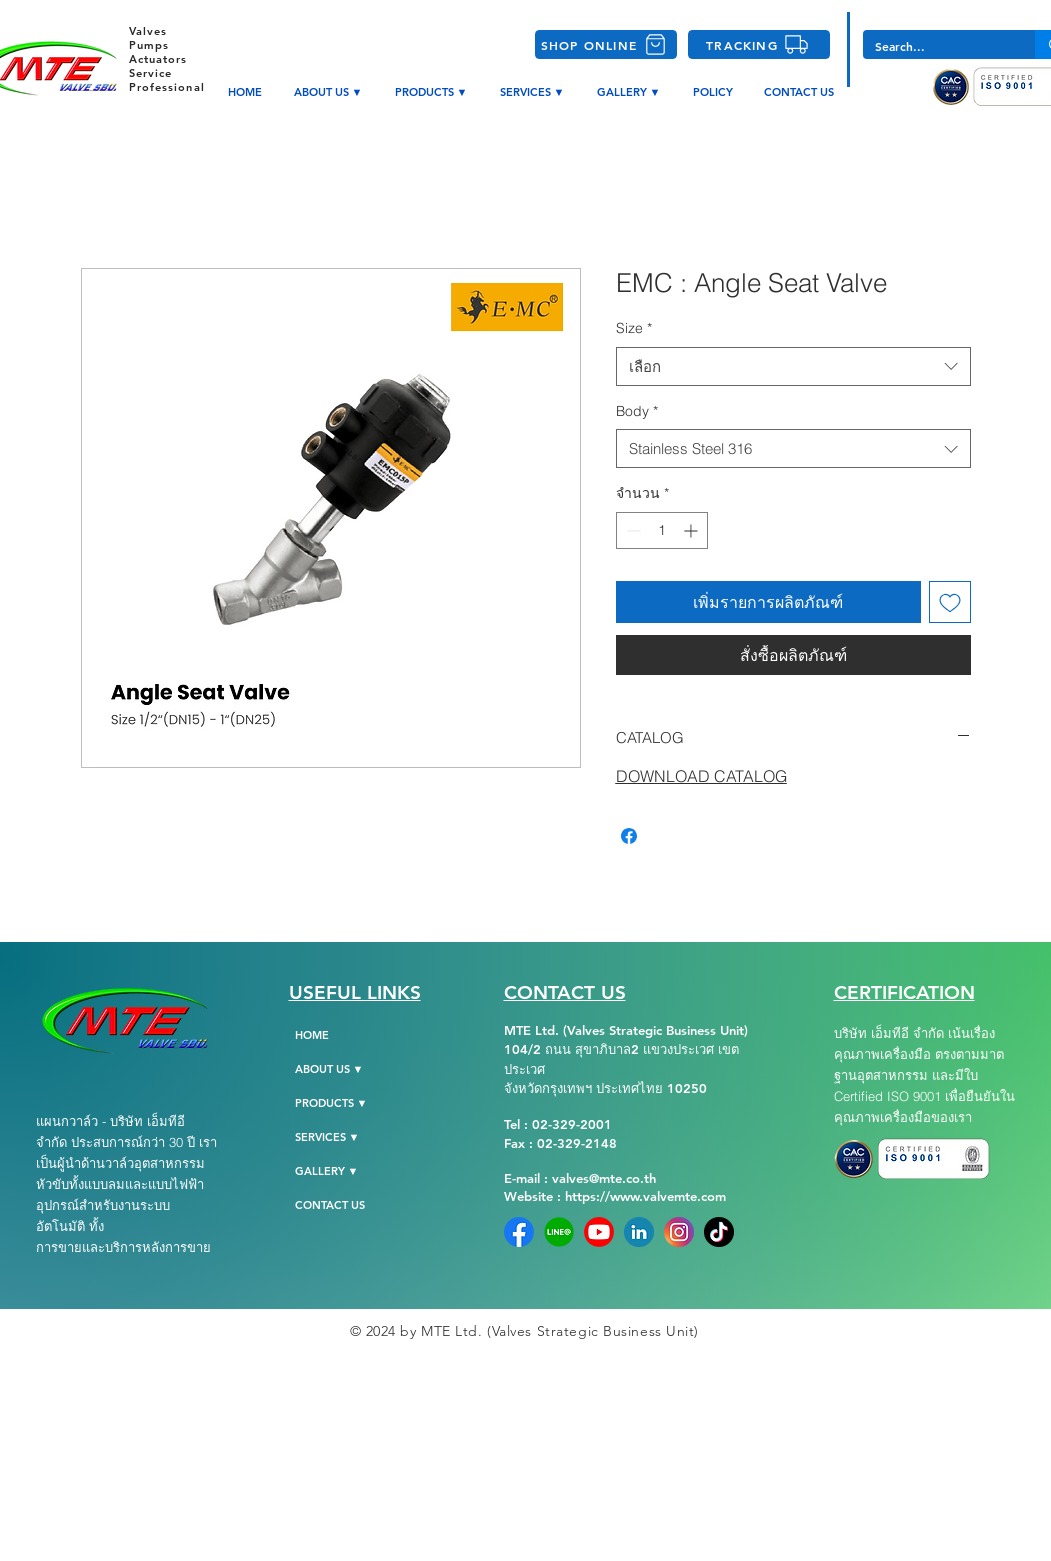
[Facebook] (519, 1232)
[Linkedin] (639, 1232)
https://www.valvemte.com (645, 1196)
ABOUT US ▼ (329, 1069)
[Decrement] (631, 530)
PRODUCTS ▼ (331, 1103)
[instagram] (679, 1232)
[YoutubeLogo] (599, 1232)
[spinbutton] (662, 530)
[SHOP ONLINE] (606, 44)
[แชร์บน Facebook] (629, 836)
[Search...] (934, 46)
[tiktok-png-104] (719, 1232)
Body (637, 411)
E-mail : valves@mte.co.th (580, 1178)
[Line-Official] (559, 1232)
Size (634, 328)
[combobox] (793, 366)
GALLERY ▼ (327, 1171)
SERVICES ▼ (327, 1137)
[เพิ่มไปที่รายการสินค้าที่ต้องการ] (950, 602)
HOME (312, 1035)
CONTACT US (330, 1205)
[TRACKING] (759, 44)
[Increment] (692, 530)
